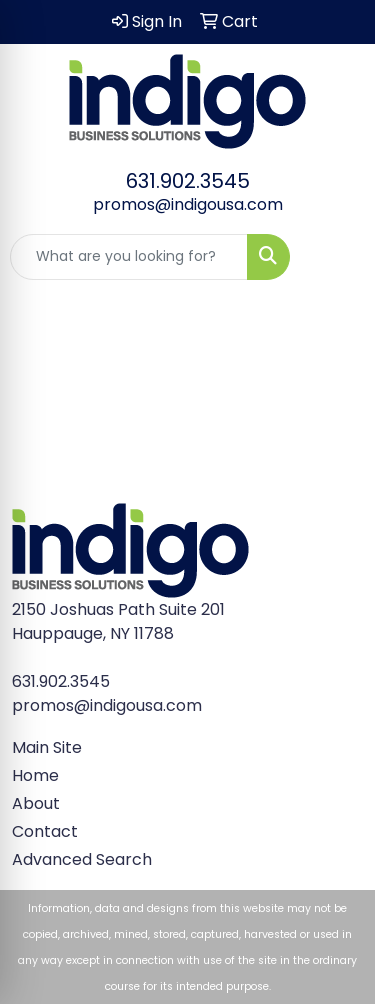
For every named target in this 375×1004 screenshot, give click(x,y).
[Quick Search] (129, 257)
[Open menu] (335, 257)
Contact (45, 831)
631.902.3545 (188, 181)
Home (35, 775)
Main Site (47, 747)
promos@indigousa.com (188, 204)
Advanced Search (82, 859)
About (36, 803)
